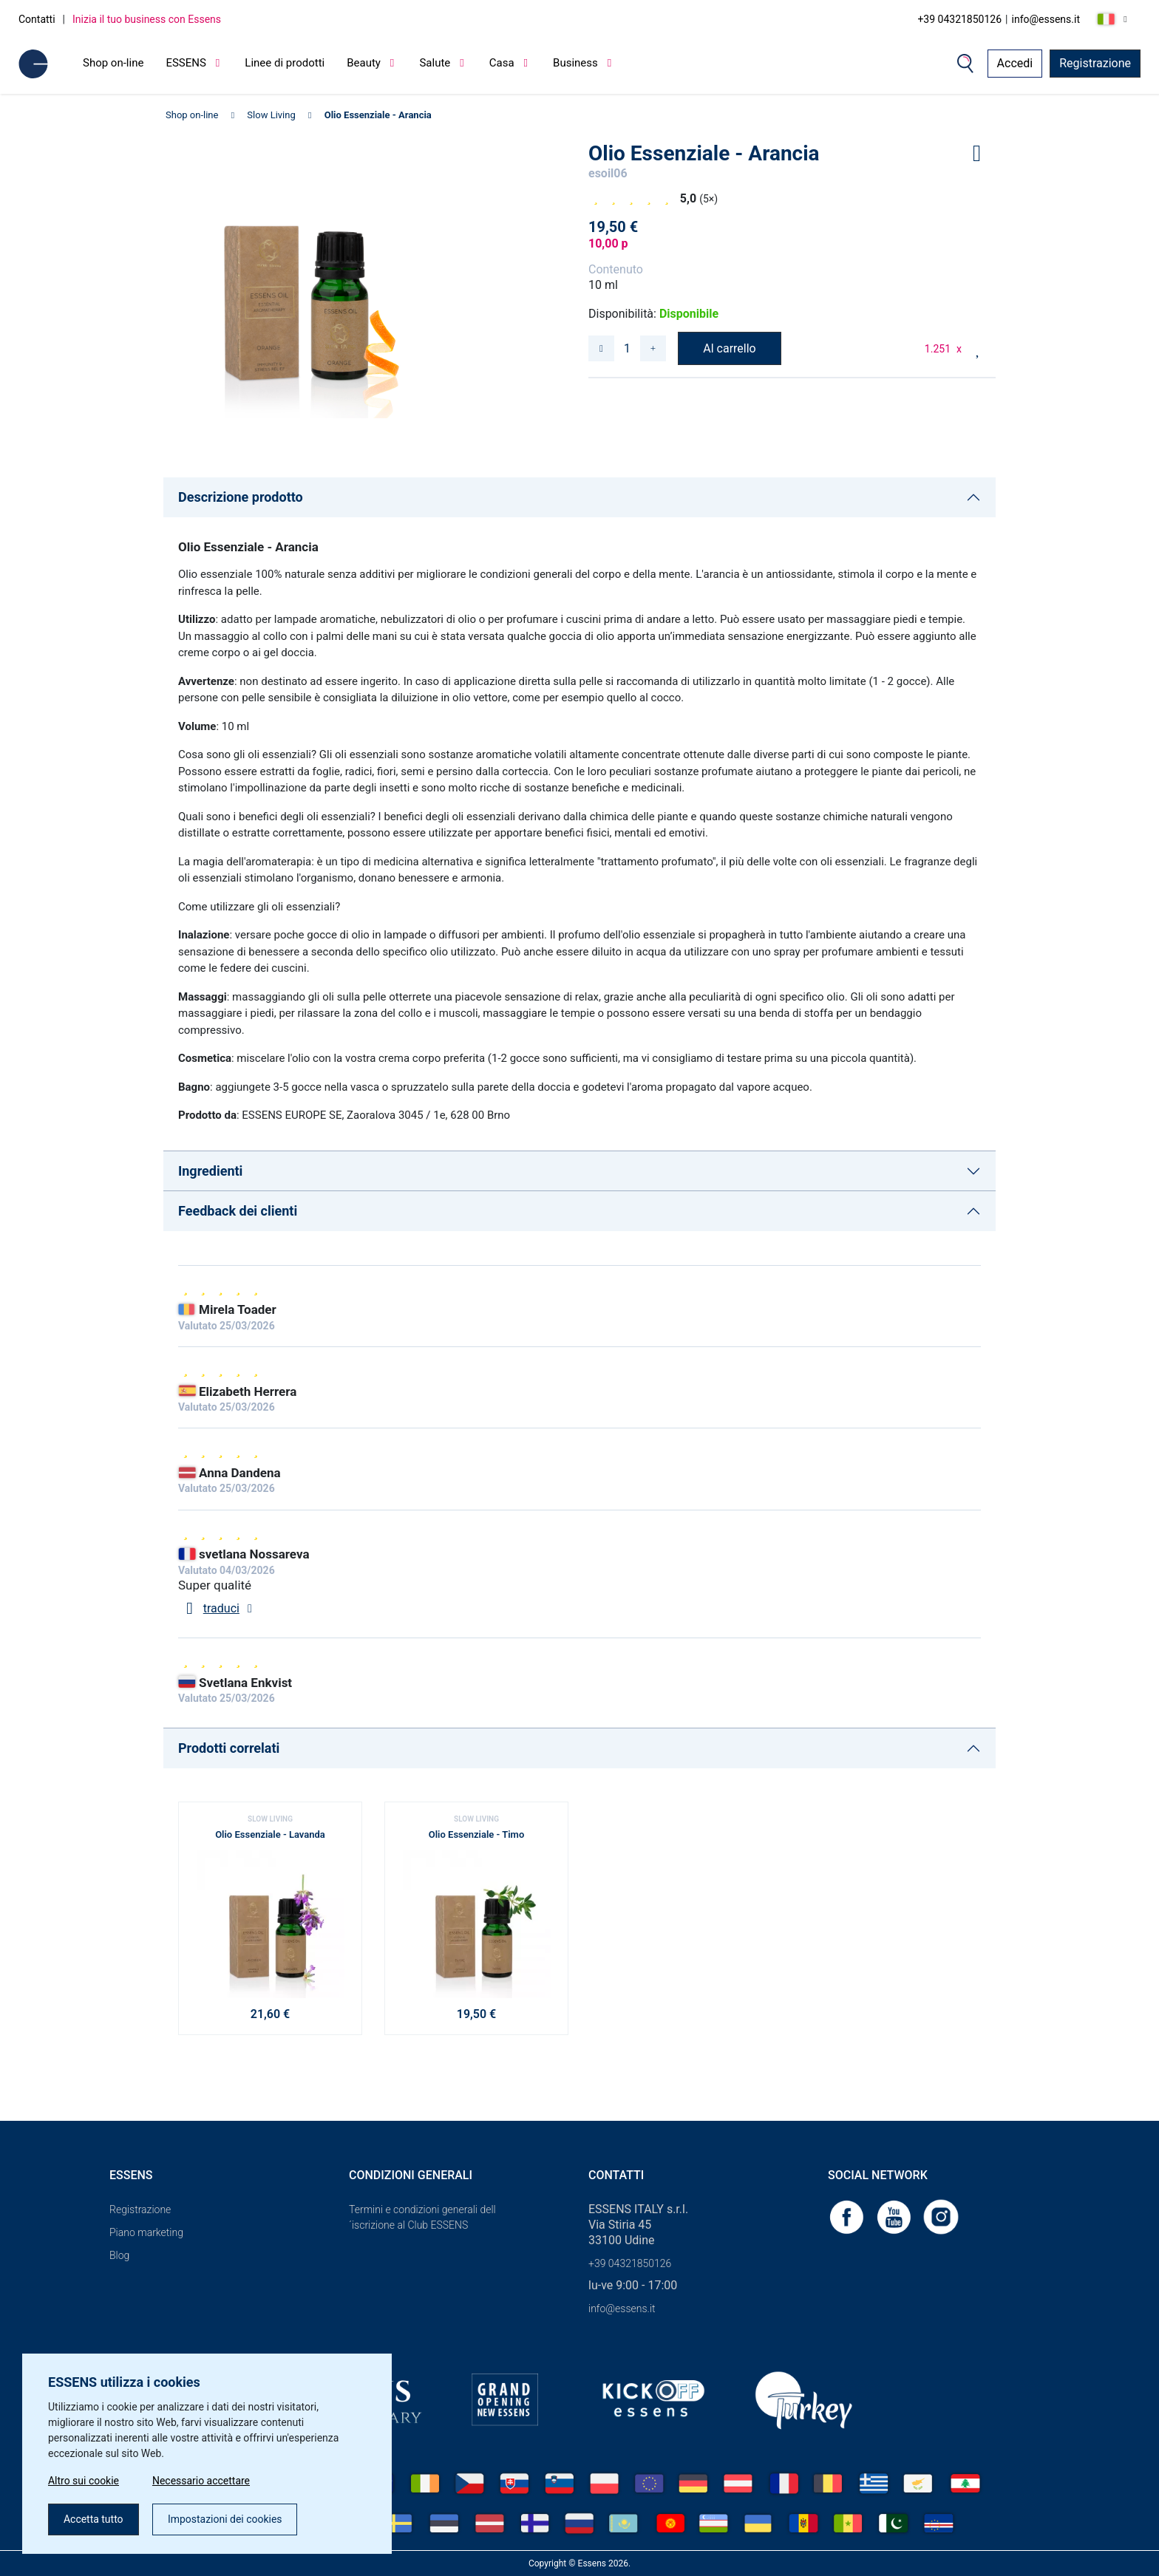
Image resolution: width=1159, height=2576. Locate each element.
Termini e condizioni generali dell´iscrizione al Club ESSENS (422, 2217)
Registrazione (1095, 63)
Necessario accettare (201, 2481)
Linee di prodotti (284, 62)
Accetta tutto (93, 2519)
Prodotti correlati (228, 1748)
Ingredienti (210, 1171)
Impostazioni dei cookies (225, 2519)
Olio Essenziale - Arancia (378, 114)
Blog (119, 2255)
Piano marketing (146, 2232)
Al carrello (729, 348)
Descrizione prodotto (240, 497)
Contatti (36, 19)
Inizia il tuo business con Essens (146, 19)
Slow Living (271, 114)
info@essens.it (1046, 19)
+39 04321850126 (959, 19)
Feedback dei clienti (237, 1211)
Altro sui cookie (83, 2481)
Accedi (1015, 63)
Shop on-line (113, 62)
